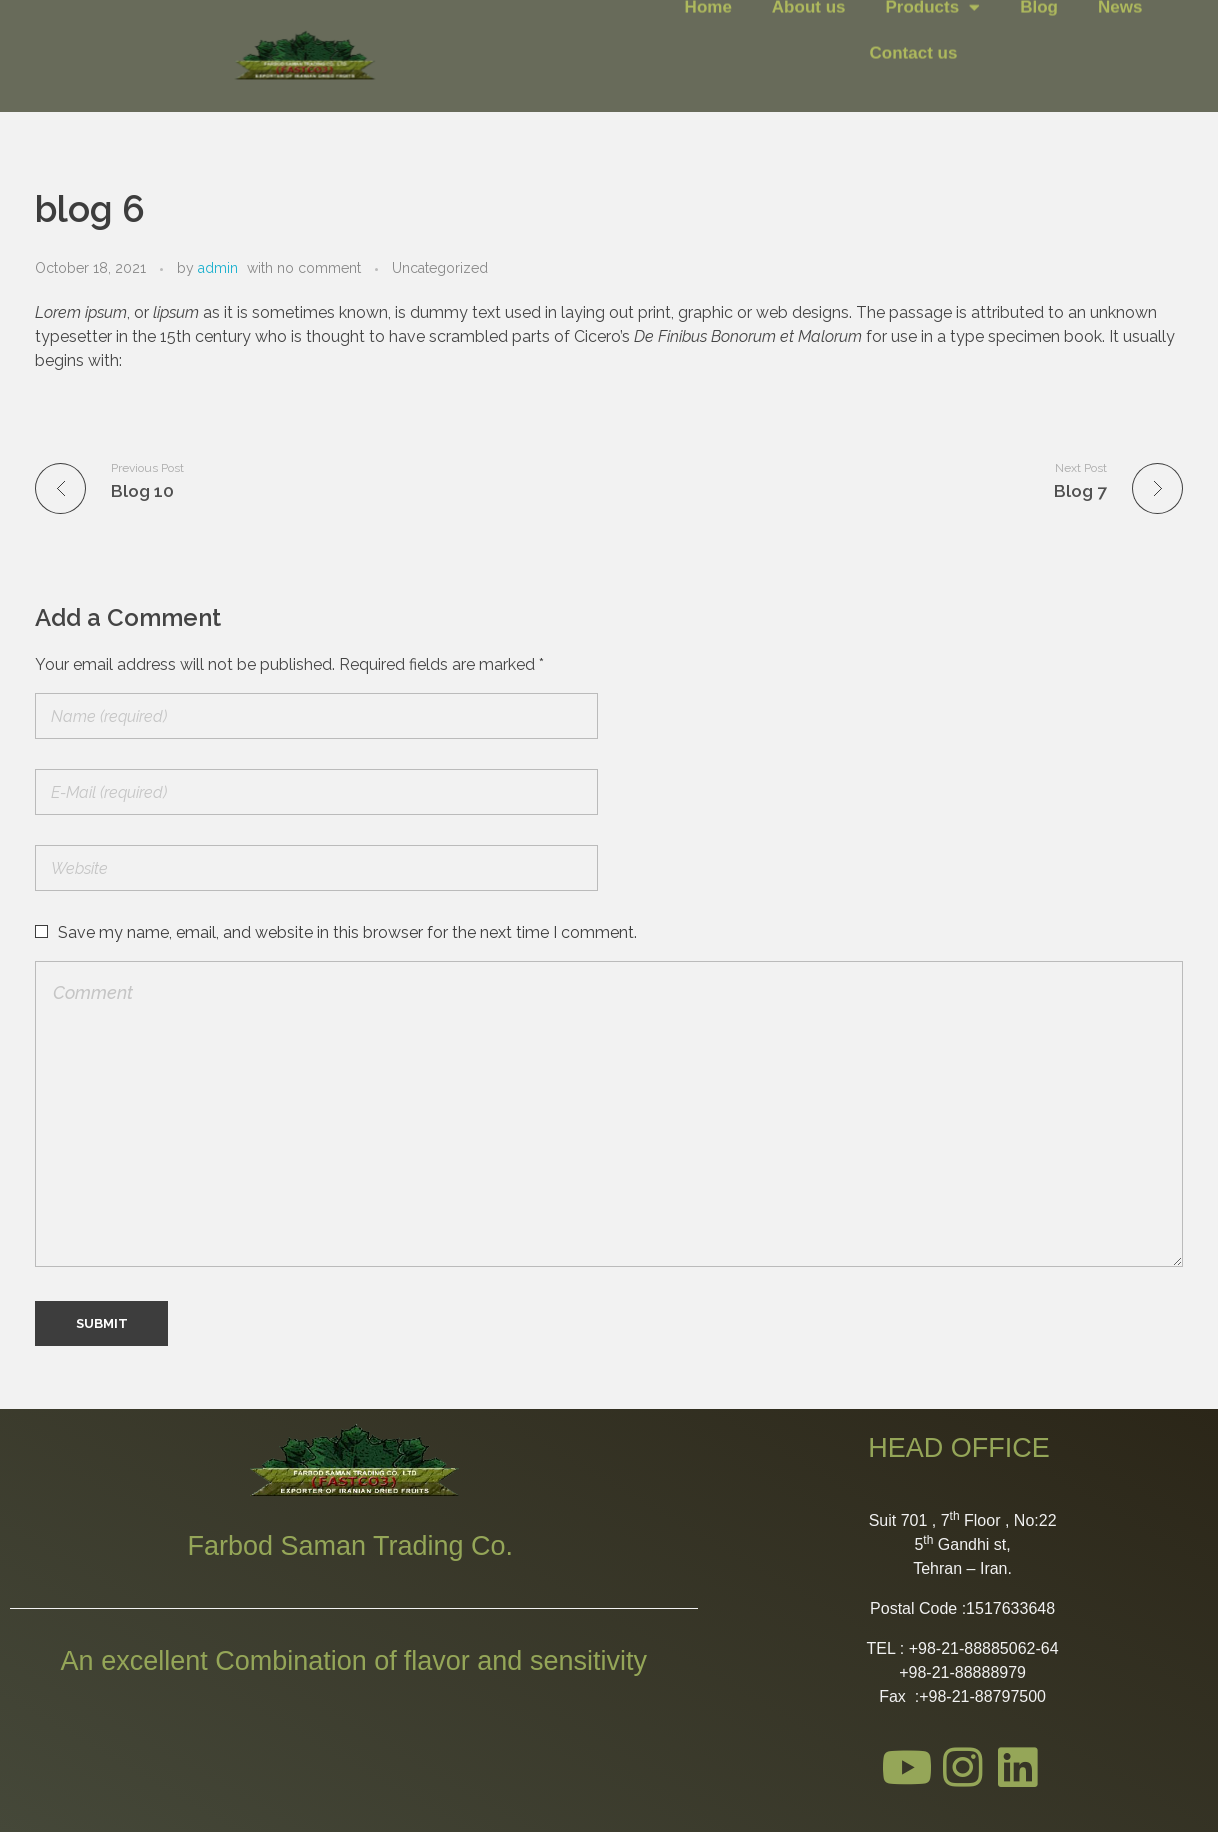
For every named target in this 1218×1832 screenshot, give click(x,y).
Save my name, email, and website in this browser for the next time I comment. (347, 932)
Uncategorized (440, 268)
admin (218, 268)
